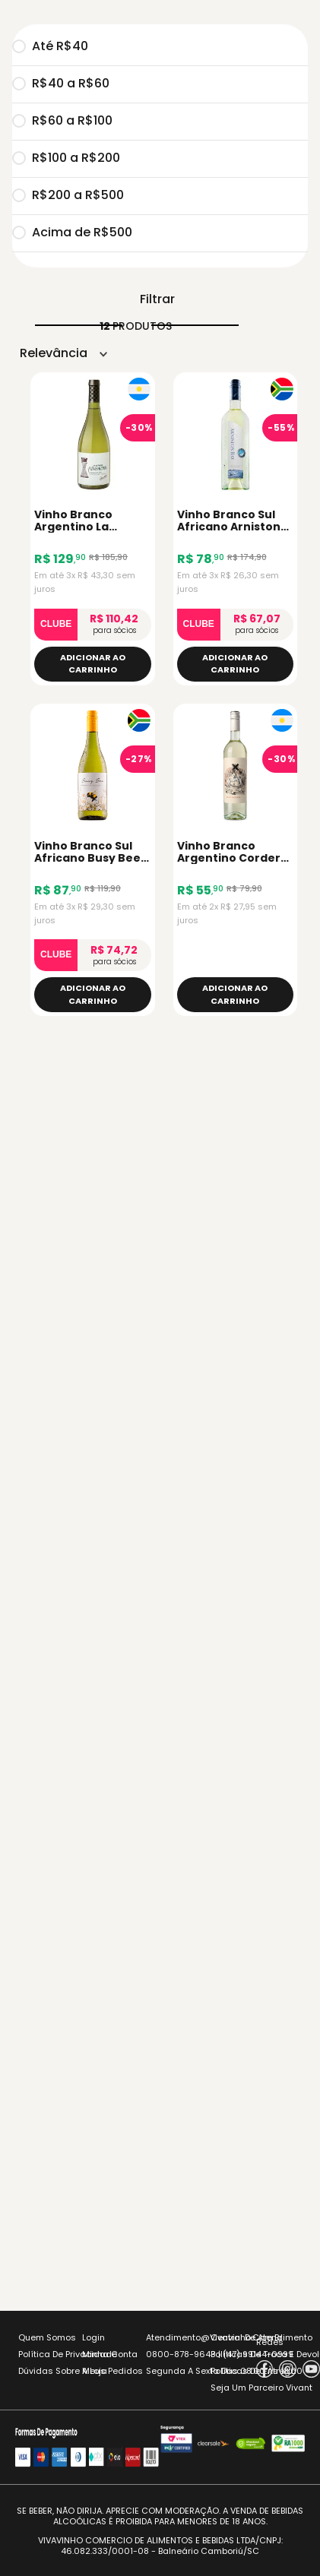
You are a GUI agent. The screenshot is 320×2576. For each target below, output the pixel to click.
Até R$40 (50, 47)
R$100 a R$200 (66, 158)
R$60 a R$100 (62, 121)
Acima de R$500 (72, 233)
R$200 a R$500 (68, 196)
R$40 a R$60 (60, 84)
